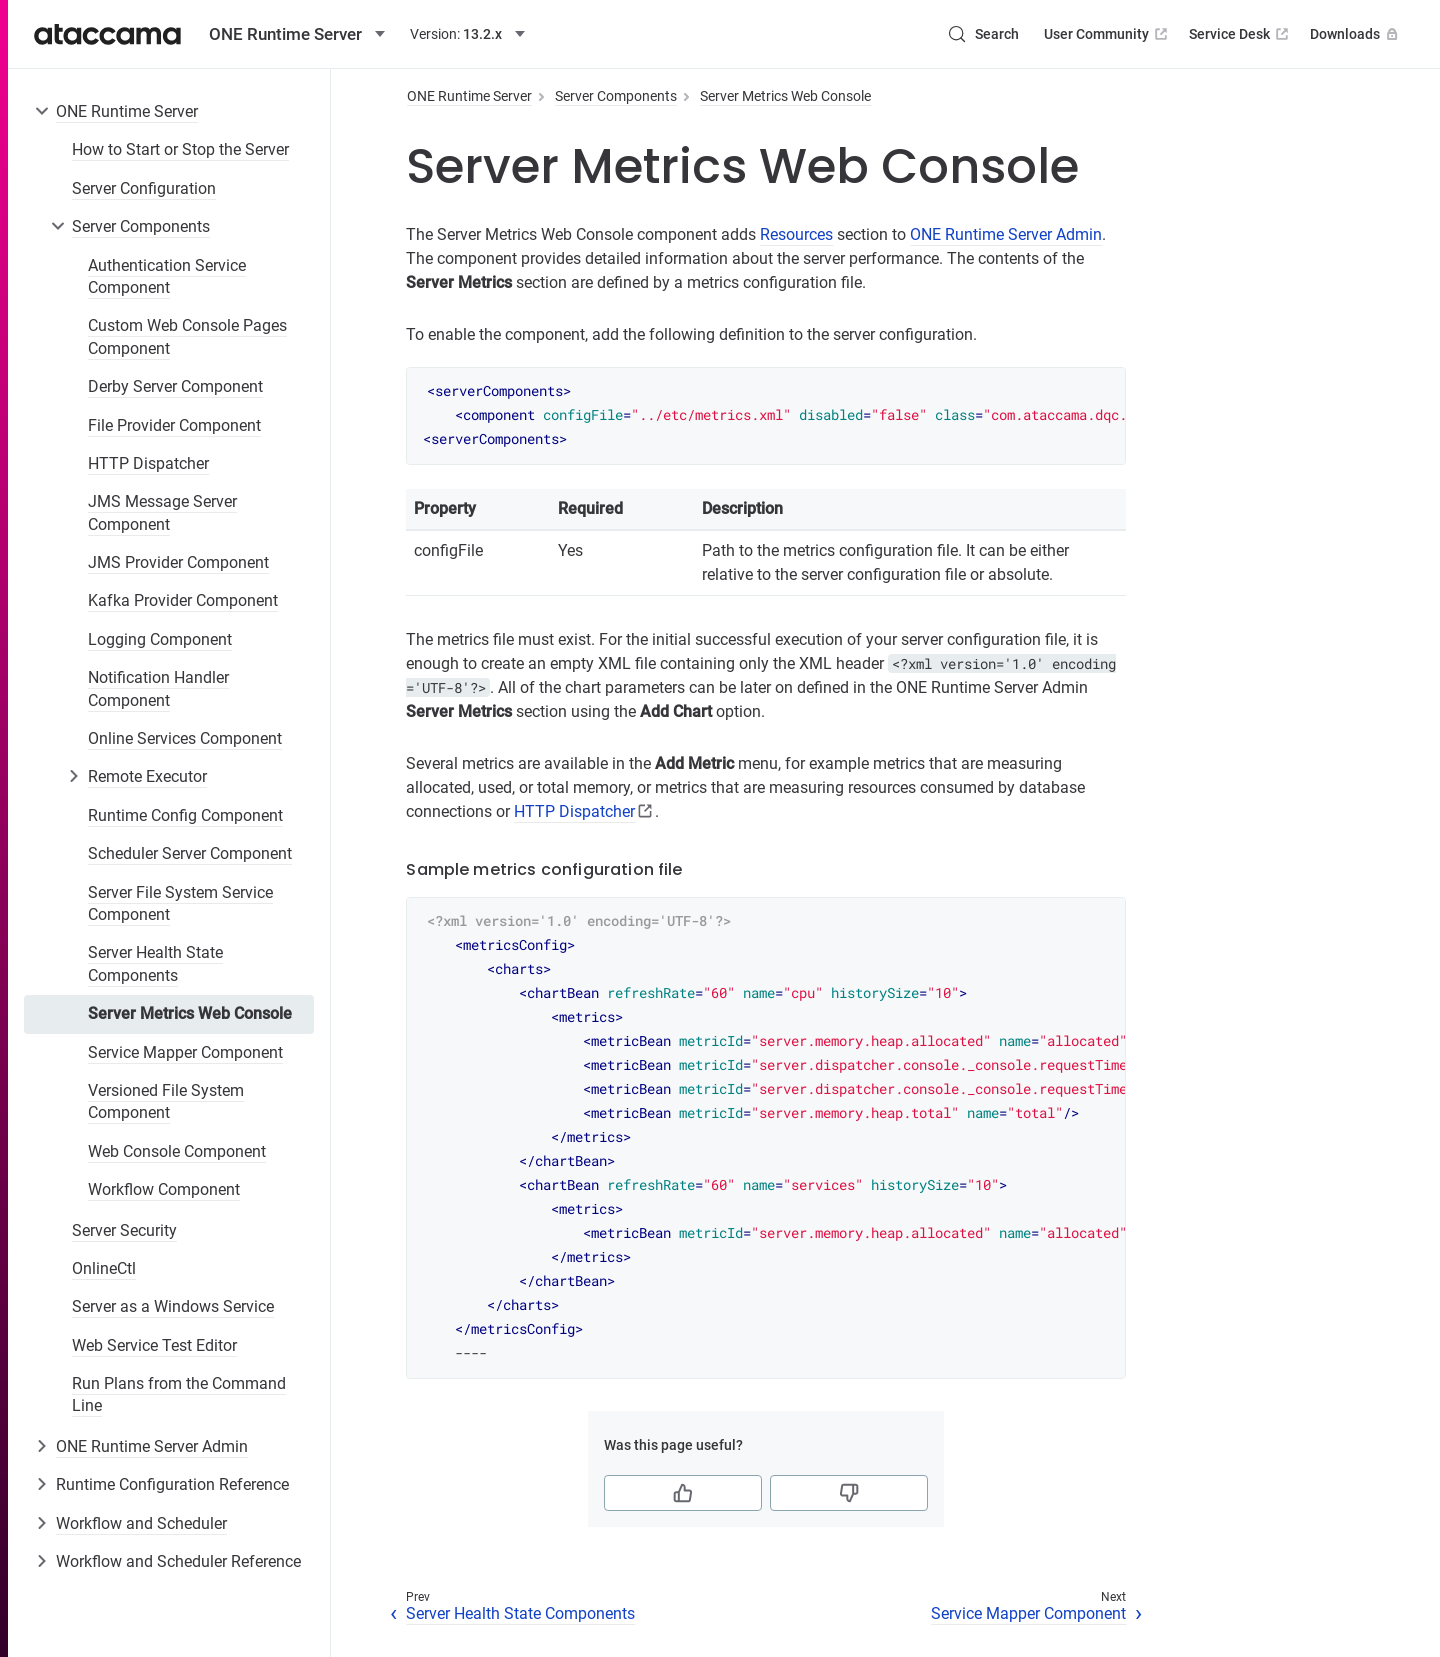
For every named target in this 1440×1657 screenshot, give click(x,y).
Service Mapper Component (185, 1052)
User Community (1107, 34)
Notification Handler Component (158, 688)
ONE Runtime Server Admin (152, 1446)
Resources (796, 234)
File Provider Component (174, 425)
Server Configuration (144, 188)
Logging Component (160, 639)
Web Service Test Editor (154, 1345)
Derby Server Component (175, 386)
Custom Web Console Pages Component (187, 336)
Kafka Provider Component (183, 600)
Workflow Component (164, 1189)
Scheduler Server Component (190, 853)
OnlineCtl (104, 1268)
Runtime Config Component (185, 815)
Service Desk (1240, 34)
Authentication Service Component (167, 276)
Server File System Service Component (180, 903)
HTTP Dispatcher (148, 463)
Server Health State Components (155, 963)
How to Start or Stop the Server (180, 149)
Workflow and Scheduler (141, 1523)
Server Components (141, 226)
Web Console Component (177, 1151)
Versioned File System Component (166, 1101)
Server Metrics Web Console (190, 1013)
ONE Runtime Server (127, 111)
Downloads (1356, 34)
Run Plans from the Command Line (179, 1394)
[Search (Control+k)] (983, 34)
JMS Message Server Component (162, 512)
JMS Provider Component (178, 562)
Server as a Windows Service (173, 1306)
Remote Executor (147, 776)
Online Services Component (185, 738)
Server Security (124, 1230)
